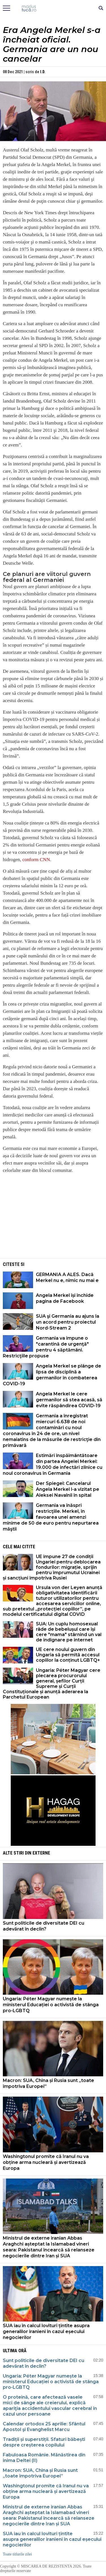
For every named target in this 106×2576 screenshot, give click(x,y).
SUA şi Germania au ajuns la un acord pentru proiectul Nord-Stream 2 (67, 1322)
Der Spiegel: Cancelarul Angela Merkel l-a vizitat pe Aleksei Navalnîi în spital (67, 1489)
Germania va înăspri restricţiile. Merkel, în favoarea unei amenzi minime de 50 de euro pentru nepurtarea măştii (51, 1517)
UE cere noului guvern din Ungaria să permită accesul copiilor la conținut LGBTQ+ (68, 1655)
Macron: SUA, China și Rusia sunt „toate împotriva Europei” (48, 2083)
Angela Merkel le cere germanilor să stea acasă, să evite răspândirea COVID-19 (69, 1399)
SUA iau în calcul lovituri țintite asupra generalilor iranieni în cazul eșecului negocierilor (46, 2331)
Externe (41, 1853)
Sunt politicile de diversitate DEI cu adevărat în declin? (43, 1926)
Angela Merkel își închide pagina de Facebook (65, 1298)
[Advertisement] (53, 1217)
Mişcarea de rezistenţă (53, 8)
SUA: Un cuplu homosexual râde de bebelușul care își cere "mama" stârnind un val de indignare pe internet (68, 1632)
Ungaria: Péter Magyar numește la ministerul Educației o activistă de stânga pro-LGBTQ (51, 2004)
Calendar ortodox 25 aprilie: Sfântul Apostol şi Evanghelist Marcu (44, 2426)
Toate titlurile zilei (17, 2554)
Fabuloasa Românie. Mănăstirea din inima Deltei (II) (44, 2457)
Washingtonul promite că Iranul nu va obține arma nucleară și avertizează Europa (46, 2162)
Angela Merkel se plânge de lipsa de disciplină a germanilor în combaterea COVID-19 (52, 1374)
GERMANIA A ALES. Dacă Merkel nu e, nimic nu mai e (67, 1277)
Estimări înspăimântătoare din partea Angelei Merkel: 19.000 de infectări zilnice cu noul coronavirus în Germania (52, 1464)
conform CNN (36, 859)
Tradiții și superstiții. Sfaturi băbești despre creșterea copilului (44, 2442)
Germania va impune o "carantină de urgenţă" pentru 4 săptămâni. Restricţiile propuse (46, 1347)
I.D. (43, 72)
